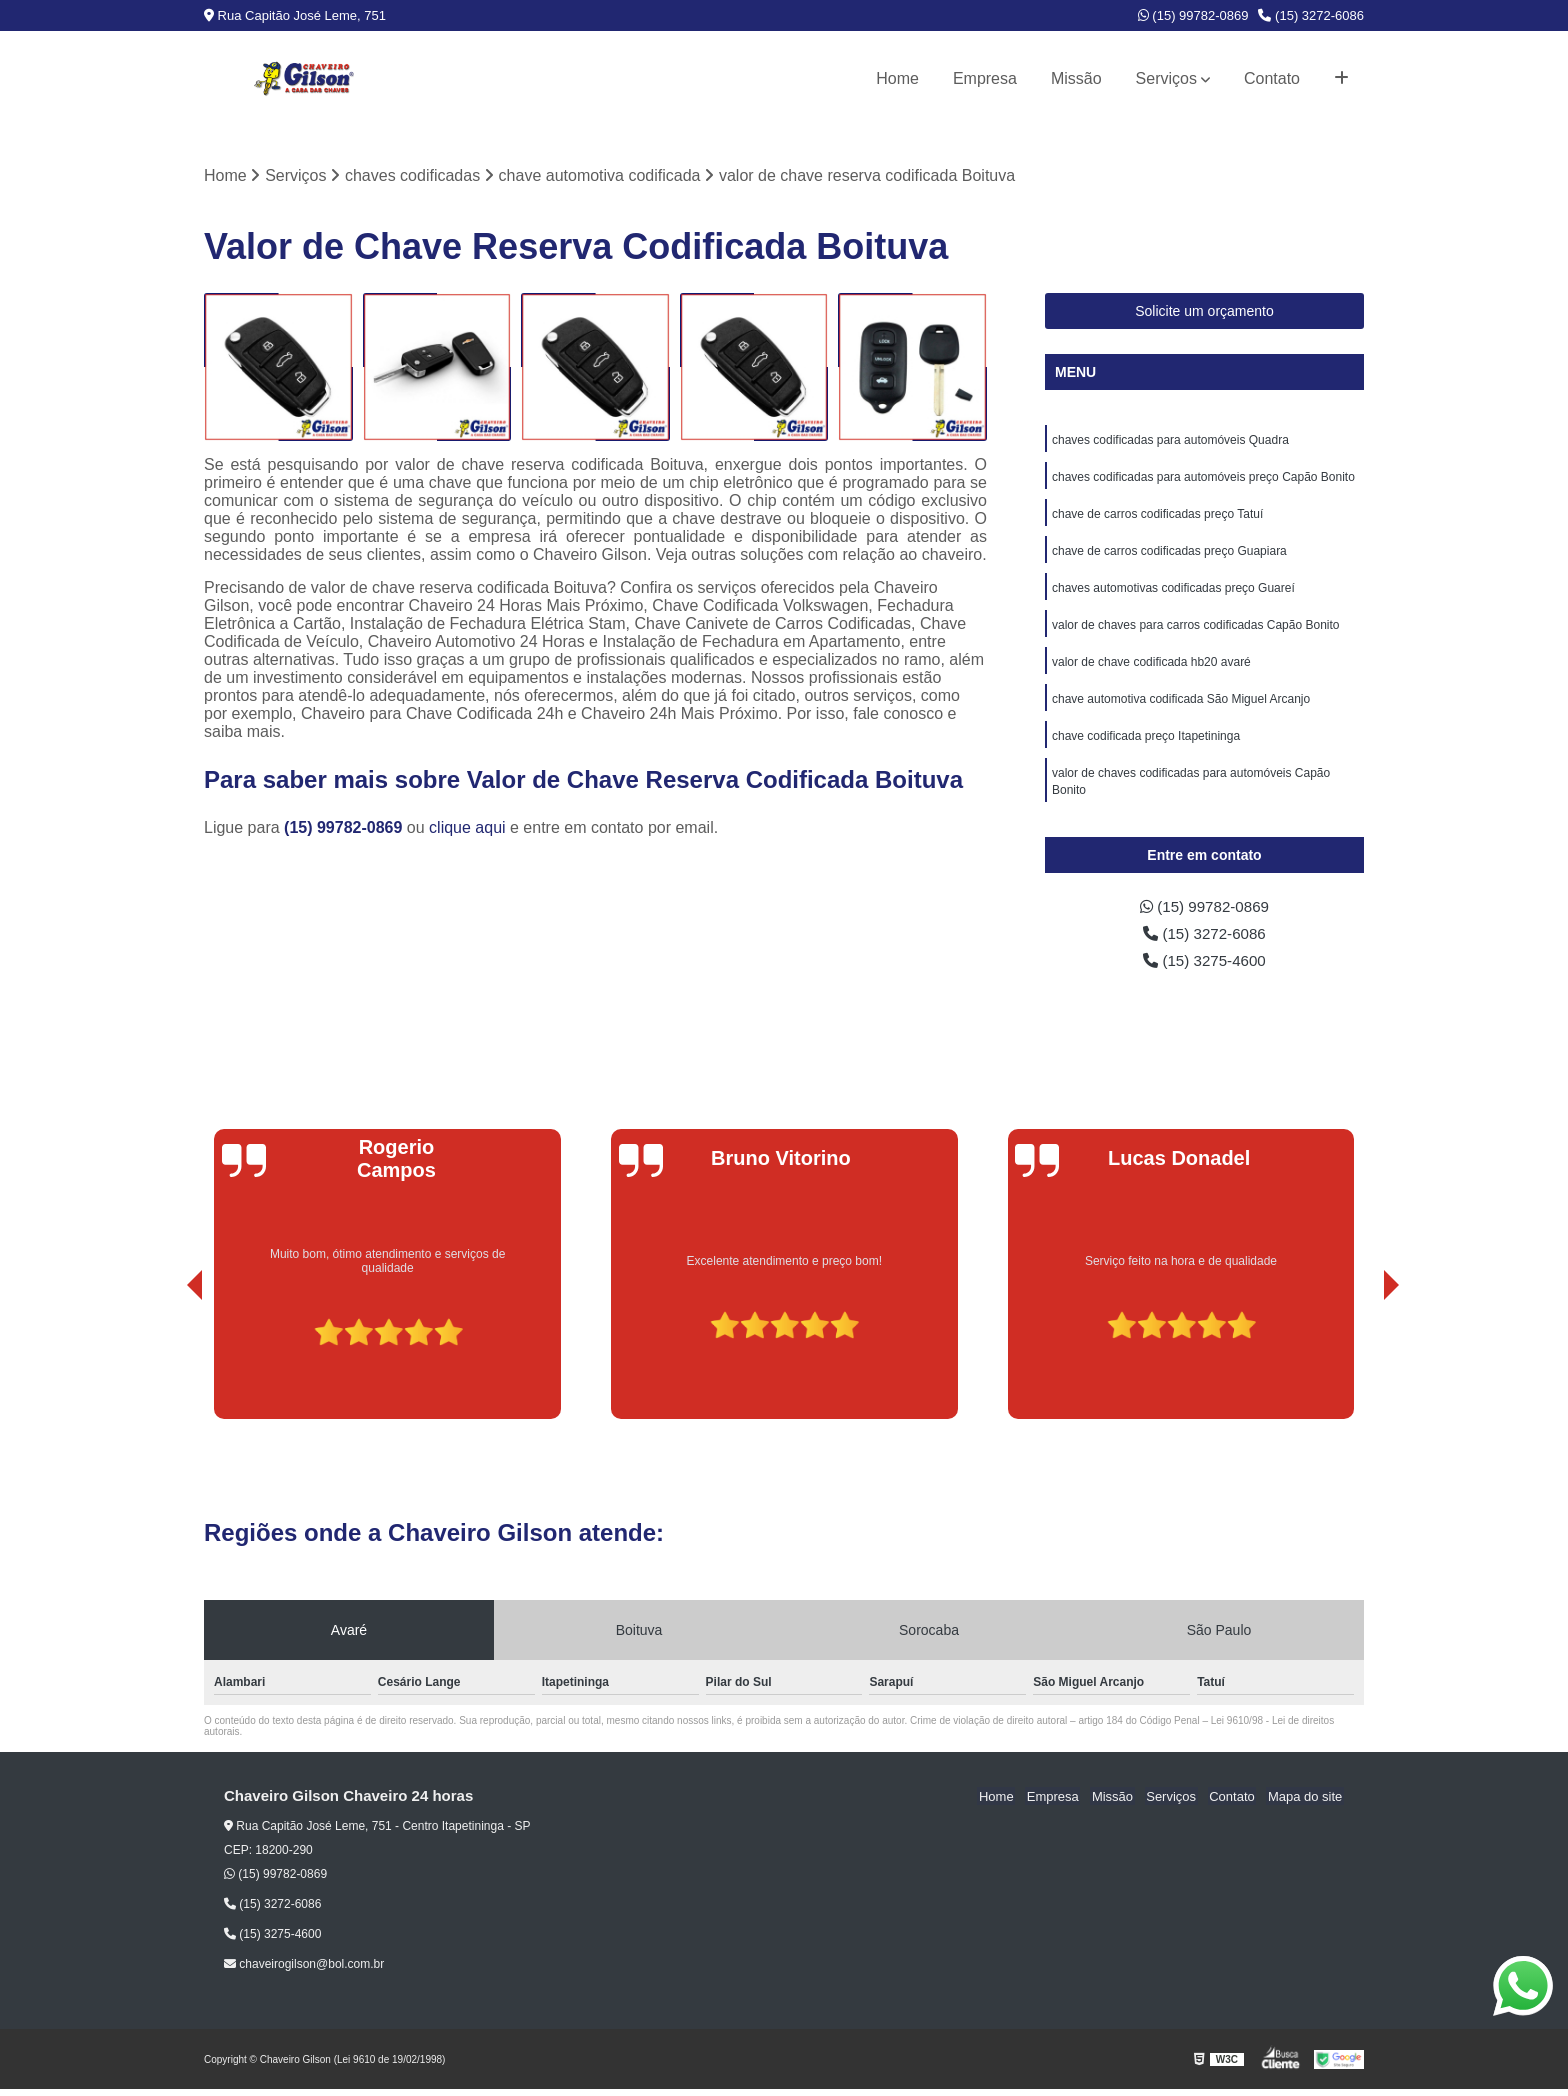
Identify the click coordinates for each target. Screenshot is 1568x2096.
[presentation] (167, 1369)
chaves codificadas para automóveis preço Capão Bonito (1203, 479)
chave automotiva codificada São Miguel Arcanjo (1181, 707)
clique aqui (467, 828)
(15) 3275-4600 (1205, 966)
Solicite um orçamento (1204, 312)
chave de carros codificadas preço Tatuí (1157, 517)
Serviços (1166, 78)
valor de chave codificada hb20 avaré (1151, 669)
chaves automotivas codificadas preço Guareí (1173, 593)
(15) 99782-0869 (1193, 15)
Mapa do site (1306, 1803)
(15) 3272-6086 (1311, 15)
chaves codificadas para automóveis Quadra (1170, 441)
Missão (1076, 78)
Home (897, 78)
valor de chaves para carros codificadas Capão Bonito (1196, 631)
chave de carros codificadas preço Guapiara (1169, 555)
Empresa (985, 78)
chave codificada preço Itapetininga (1146, 745)
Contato (1272, 78)
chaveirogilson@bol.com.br (304, 1971)
